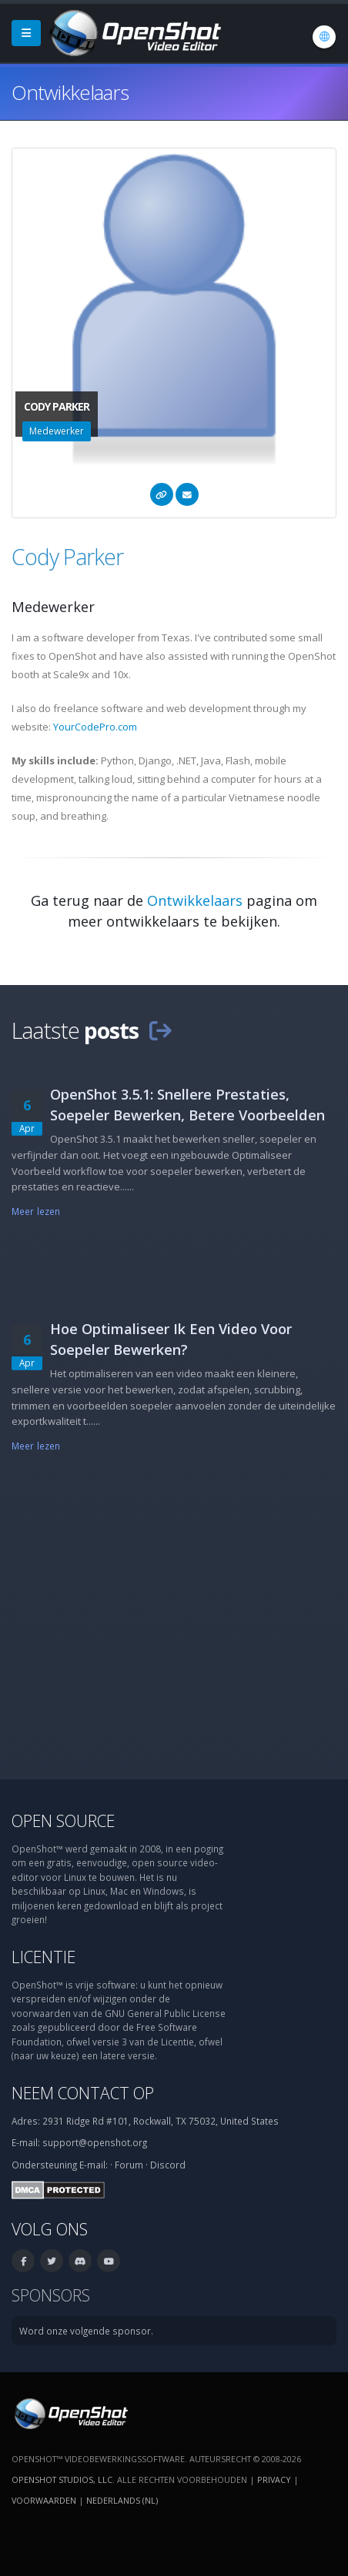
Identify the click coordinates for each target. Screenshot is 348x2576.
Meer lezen (36, 1211)
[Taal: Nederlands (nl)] (324, 36)
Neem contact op (83, 2093)
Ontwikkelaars (195, 900)
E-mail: (93, 2164)
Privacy (274, 2479)
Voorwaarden (44, 2500)
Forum (129, 2164)
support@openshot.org (94, 2142)
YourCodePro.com (95, 727)
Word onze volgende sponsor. (86, 2331)
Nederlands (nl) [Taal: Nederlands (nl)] (122, 2500)
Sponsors (51, 2295)
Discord (168, 2164)
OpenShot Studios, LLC (62, 2479)
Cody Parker (67, 556)
